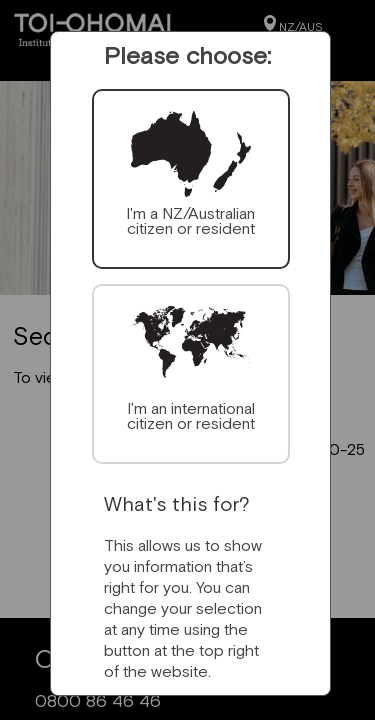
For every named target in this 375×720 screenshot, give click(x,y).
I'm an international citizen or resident (191, 415)
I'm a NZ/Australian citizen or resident (190, 220)
